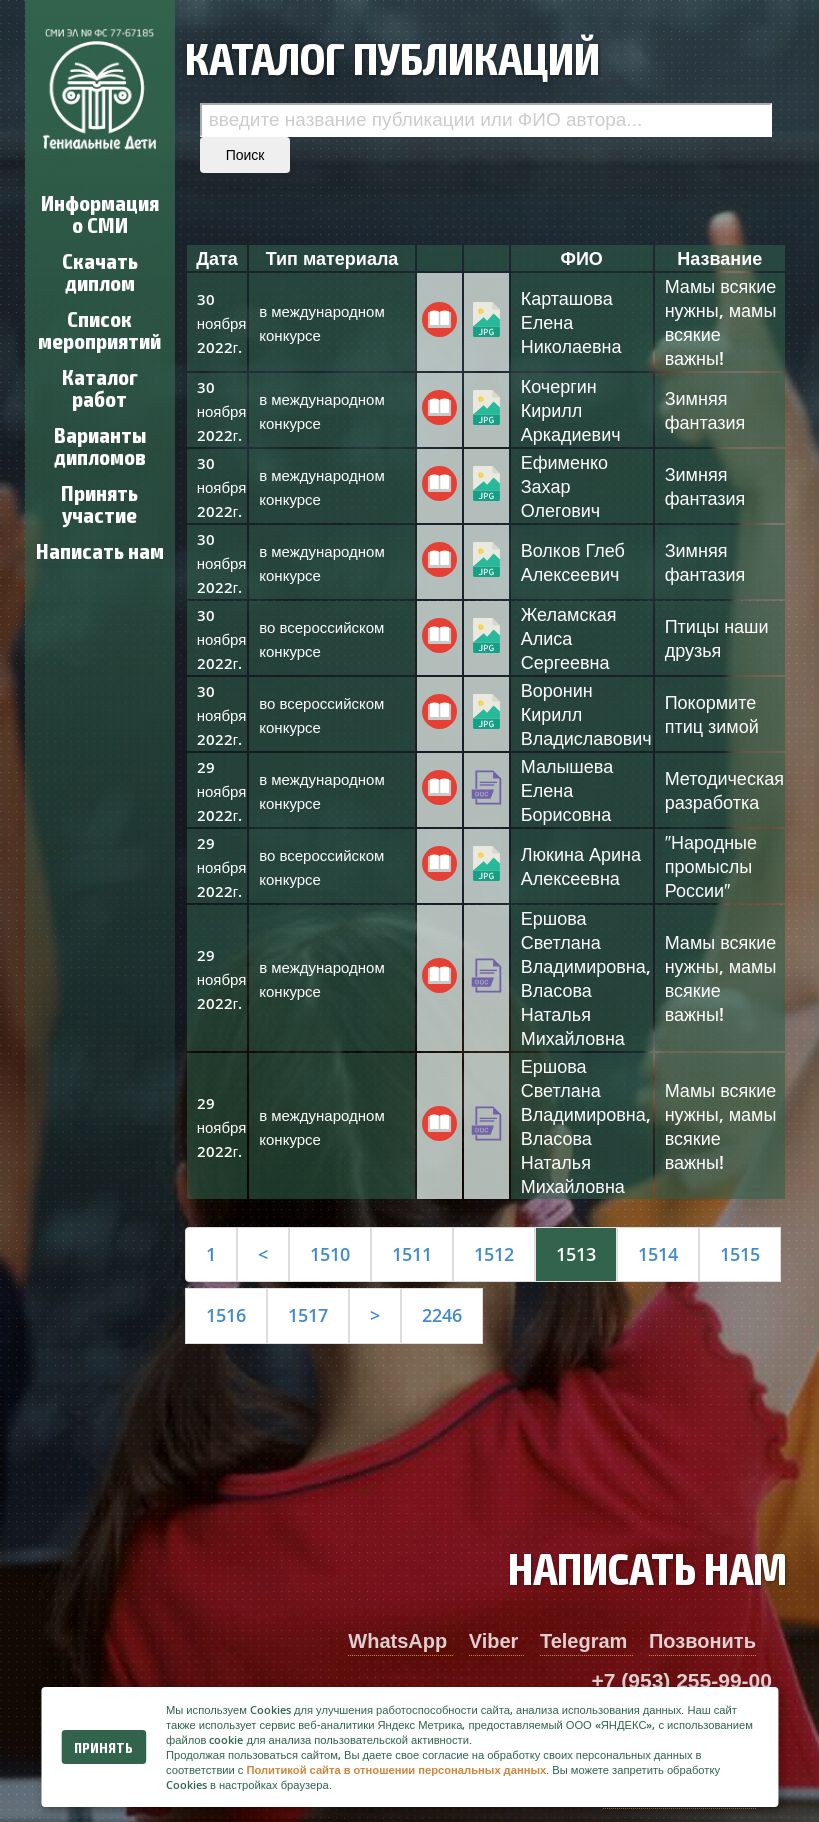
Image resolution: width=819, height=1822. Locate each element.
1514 (658, 1254)
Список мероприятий (99, 328)
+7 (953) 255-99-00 (682, 1680)
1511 (412, 1254)
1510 (330, 1254)
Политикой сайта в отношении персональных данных (396, 1769)
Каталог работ (100, 386)
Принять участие (99, 502)
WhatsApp (400, 1641)
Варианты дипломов (100, 444)
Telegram (586, 1641)
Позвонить (702, 1641)
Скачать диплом (100, 270)
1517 (308, 1315)
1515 (740, 1254)
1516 (226, 1315)
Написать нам (100, 549)
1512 (494, 1254)
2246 (442, 1315)
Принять (103, 1747)
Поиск (245, 155)
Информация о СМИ (100, 212)
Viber (496, 1641)
